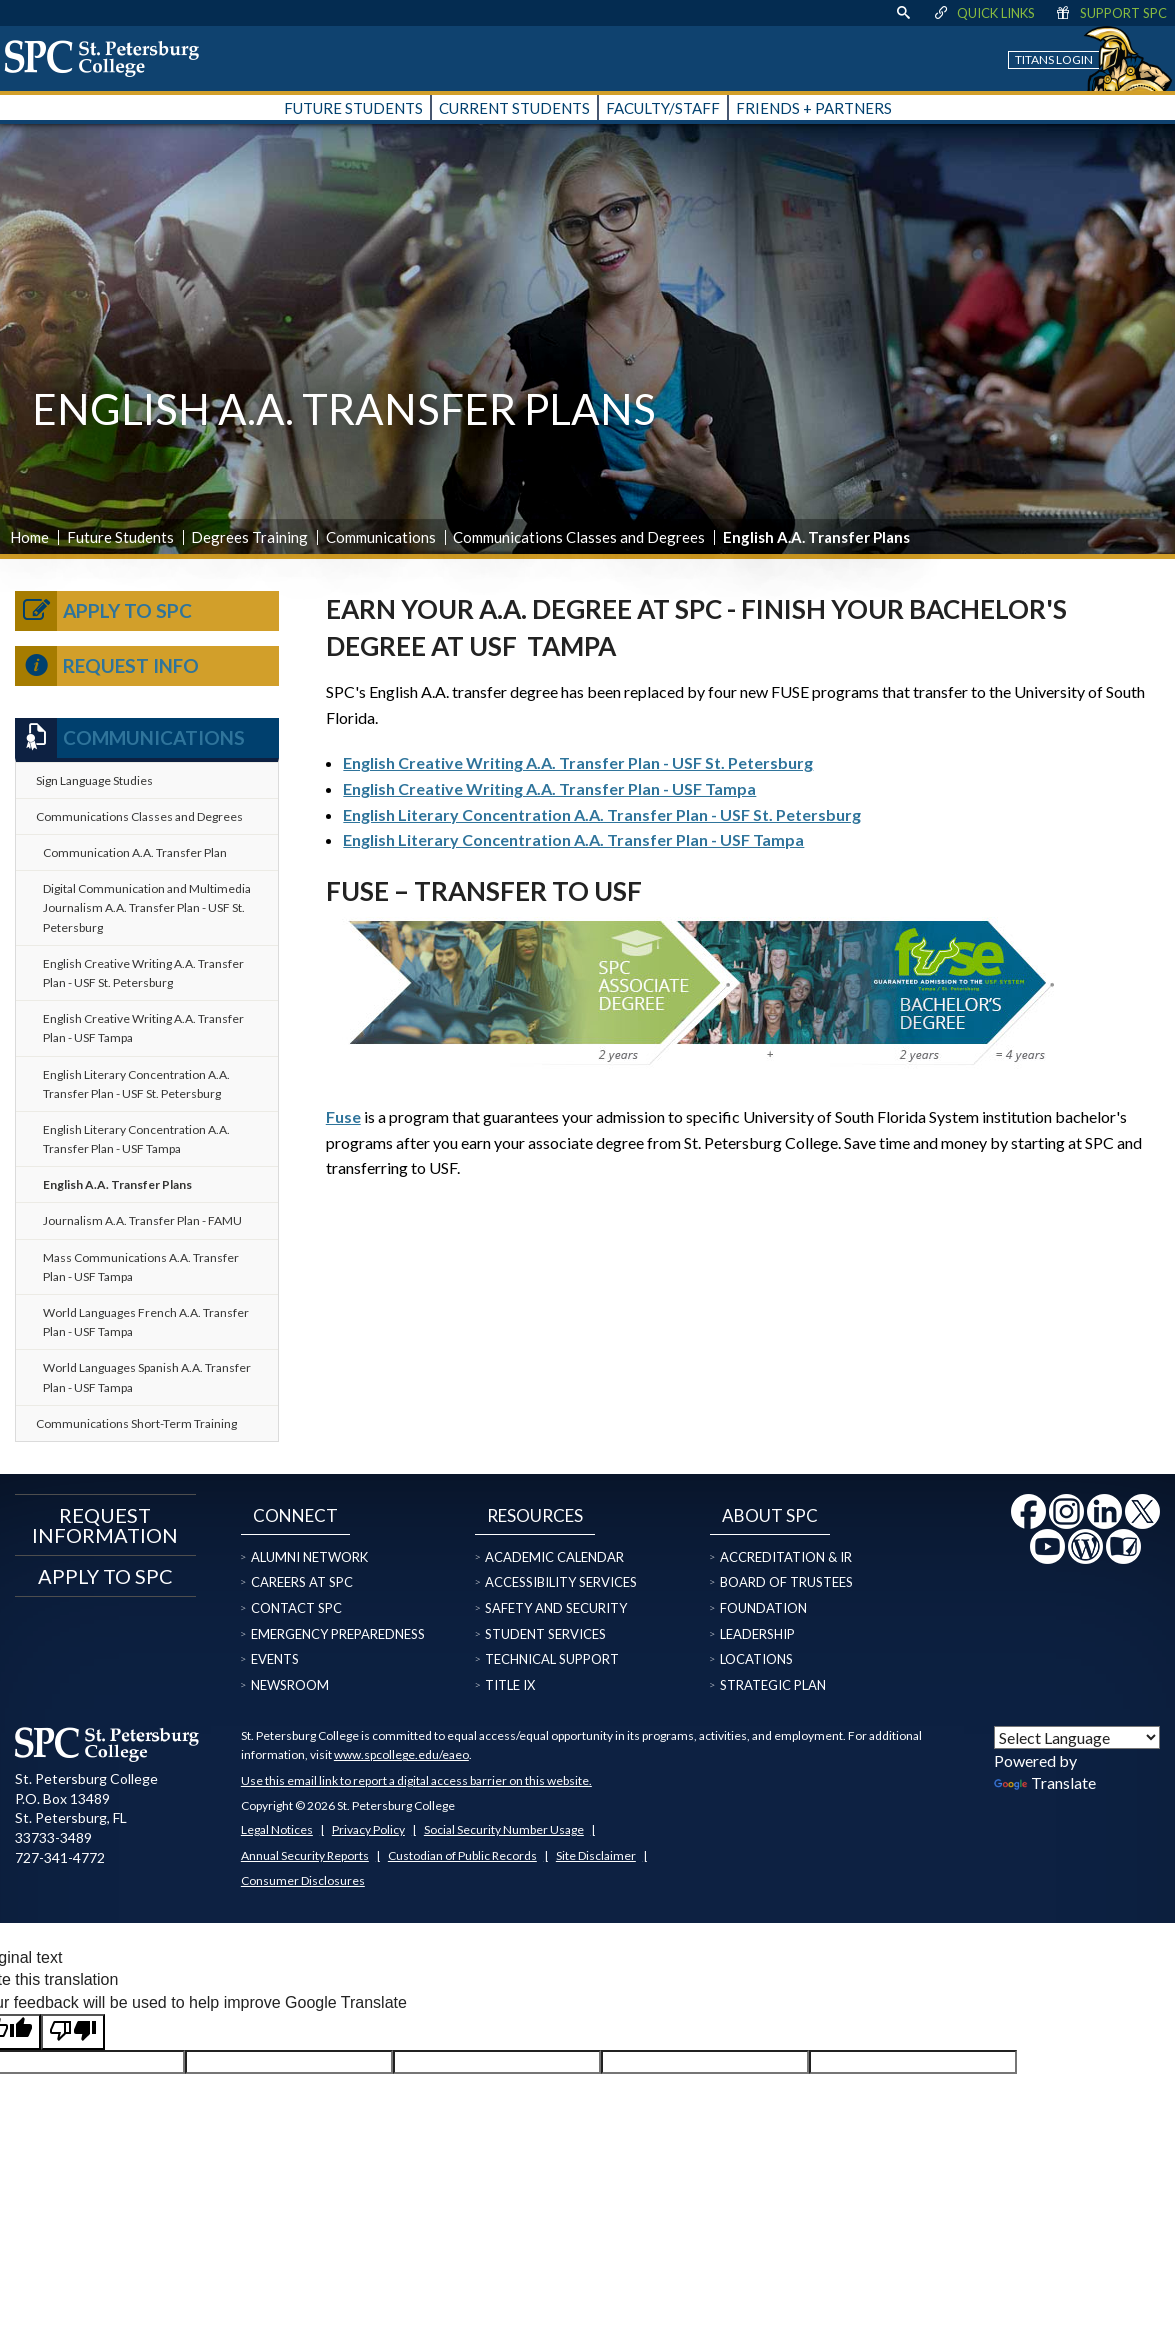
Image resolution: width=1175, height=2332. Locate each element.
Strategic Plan (773, 1685)
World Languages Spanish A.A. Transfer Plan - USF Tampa (147, 1377)
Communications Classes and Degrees (579, 537)
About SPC (770, 1515)
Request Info (107, 666)
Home (29, 537)
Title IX (510, 1685)
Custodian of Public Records (462, 1855)
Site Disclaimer (596, 1855)
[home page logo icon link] (109, 58)
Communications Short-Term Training (136, 1423)
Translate (1045, 1782)
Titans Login (1054, 59)
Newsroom (290, 1685)
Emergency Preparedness (338, 1634)
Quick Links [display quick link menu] (983, 13)
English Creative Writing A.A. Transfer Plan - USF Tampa (549, 788)
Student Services (545, 1634)
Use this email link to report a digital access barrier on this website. (416, 1780)
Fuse (343, 1116)
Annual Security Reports (305, 1855)
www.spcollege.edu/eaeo (401, 1754)
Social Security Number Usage (504, 1829)
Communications (381, 537)
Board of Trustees (786, 1582)
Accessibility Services (561, 1582)
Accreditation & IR (786, 1557)
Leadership (757, 1634)
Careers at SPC (302, 1582)
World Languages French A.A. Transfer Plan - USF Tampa (146, 1322)
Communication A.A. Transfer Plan (135, 852)
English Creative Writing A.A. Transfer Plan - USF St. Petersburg (578, 762)
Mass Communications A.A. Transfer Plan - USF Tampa (141, 1267)
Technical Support (552, 1659)
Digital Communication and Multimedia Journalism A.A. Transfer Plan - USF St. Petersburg (147, 907)
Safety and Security (556, 1608)
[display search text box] (903, 13)
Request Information (105, 1525)
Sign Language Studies (94, 780)
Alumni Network (309, 1557)
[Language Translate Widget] (1077, 1737)
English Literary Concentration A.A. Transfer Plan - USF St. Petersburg (602, 814)
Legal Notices (277, 1829)
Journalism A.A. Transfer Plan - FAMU (142, 1220)
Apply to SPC (103, 611)
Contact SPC (296, 1608)
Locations (756, 1659)
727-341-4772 (60, 1857)
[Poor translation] (73, 2032)
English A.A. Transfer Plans (117, 1184)
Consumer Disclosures (303, 1880)
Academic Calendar (554, 1557)
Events (275, 1659)
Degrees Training (249, 537)
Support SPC (1110, 13)
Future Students (120, 537)
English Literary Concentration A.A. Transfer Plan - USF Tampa (573, 839)
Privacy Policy (368, 1829)
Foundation (763, 1608)
